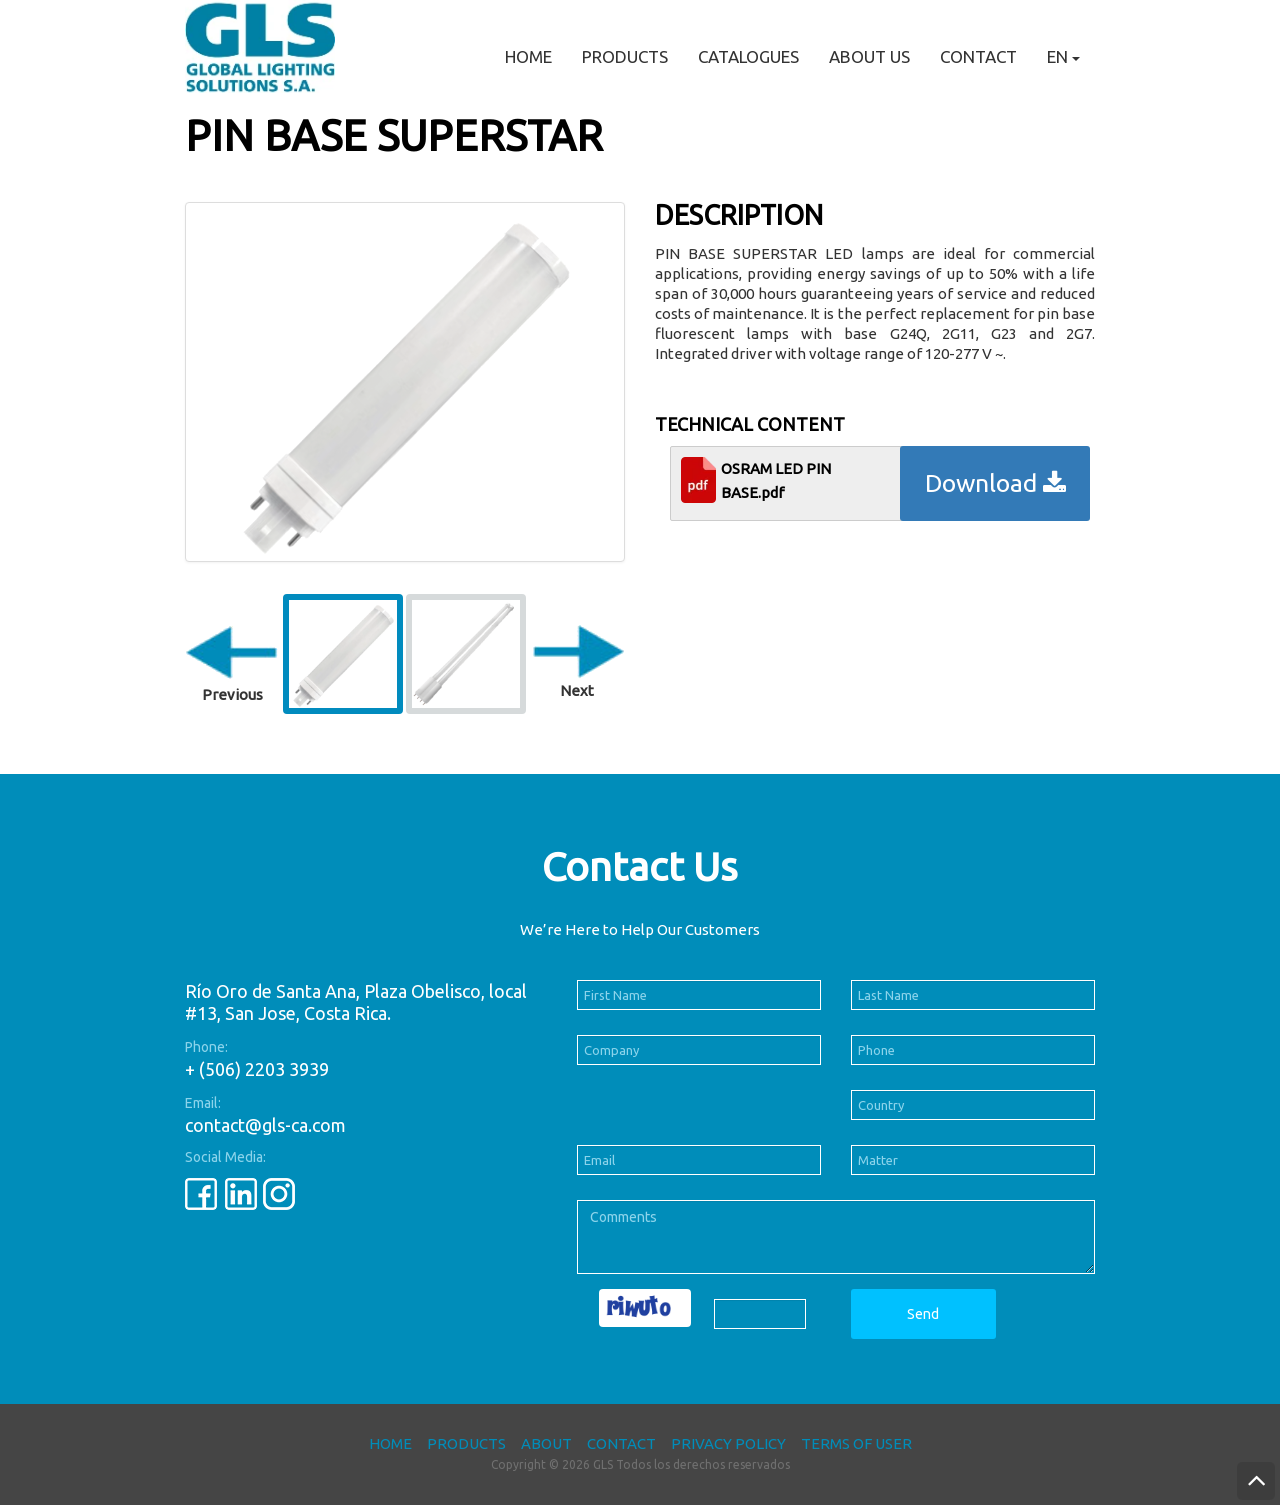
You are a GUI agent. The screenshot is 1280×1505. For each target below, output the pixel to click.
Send (923, 1314)
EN (1063, 56)
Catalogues (748, 56)
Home (528, 56)
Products (625, 56)
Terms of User (856, 1443)
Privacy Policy (728, 1443)
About (546, 1443)
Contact (978, 56)
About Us (869, 56)
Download (995, 483)
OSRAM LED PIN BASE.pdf (776, 480)
